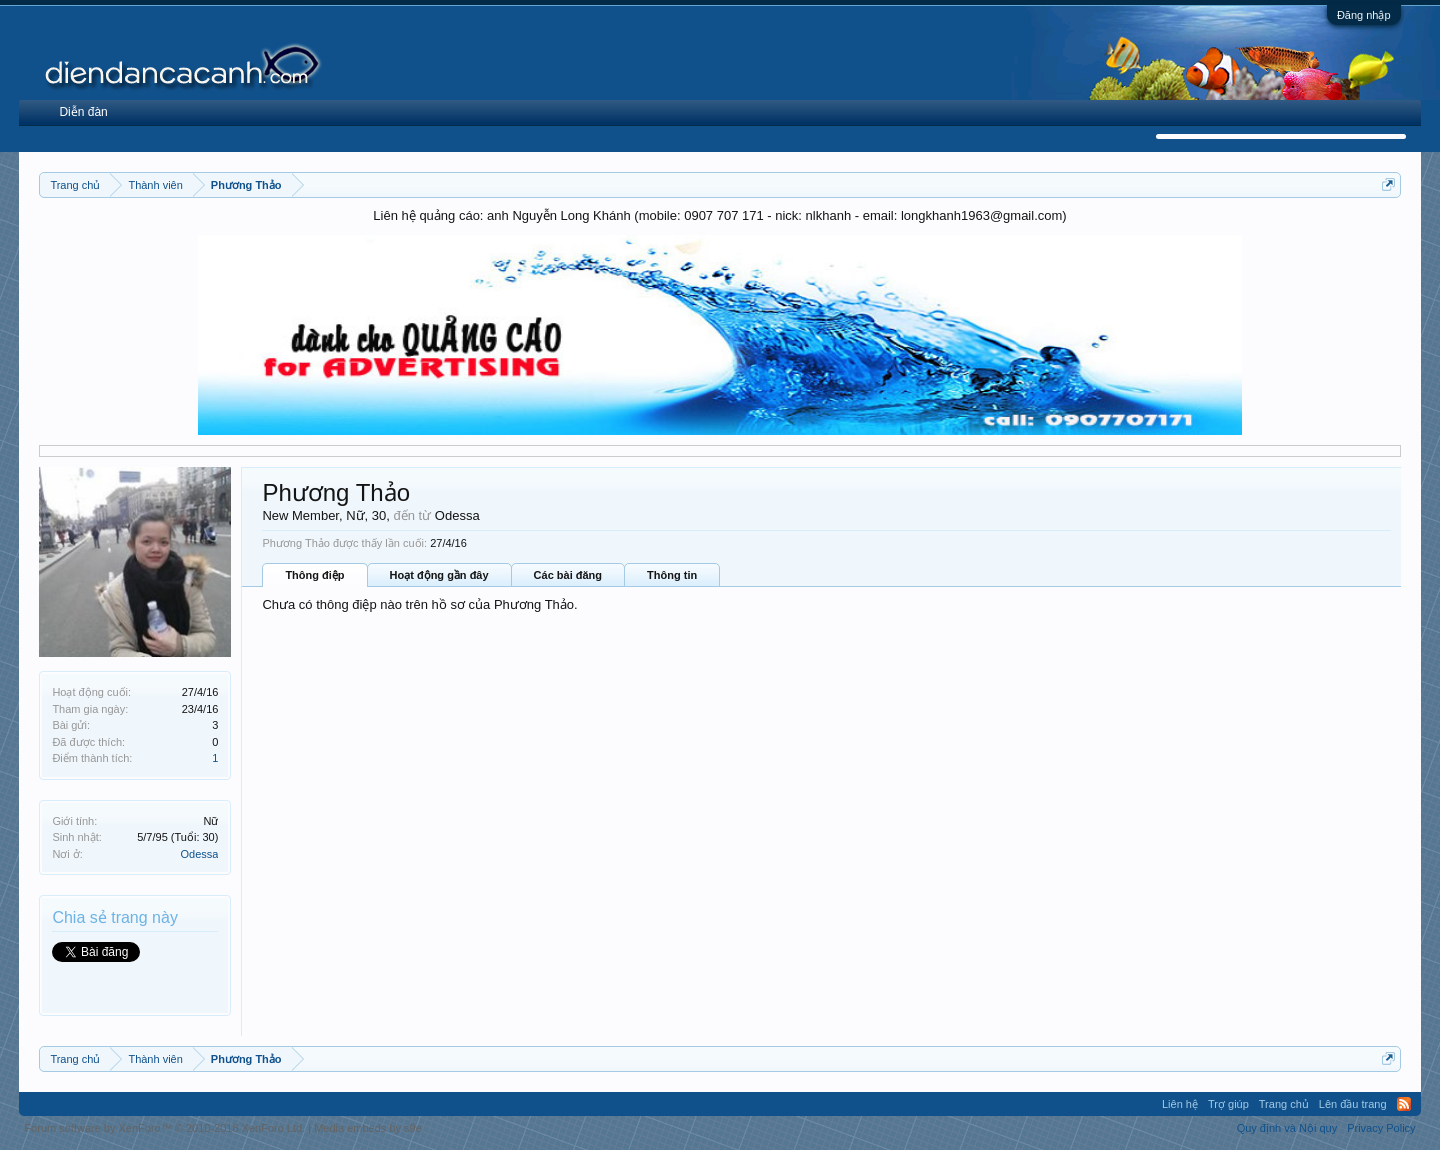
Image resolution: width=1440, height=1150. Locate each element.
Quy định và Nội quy (1287, 1128)
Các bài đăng (568, 575)
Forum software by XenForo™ (164, 1128)
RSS (1404, 1104)
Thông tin (672, 575)
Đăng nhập (1364, 15)
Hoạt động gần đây (439, 575)
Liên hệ (1180, 1104)
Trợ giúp (1228, 1104)
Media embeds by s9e (368, 1128)
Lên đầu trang (1353, 1104)
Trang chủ (1284, 1104)
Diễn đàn (83, 112)
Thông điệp (314, 575)
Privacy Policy (1381, 1128)
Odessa (199, 854)
